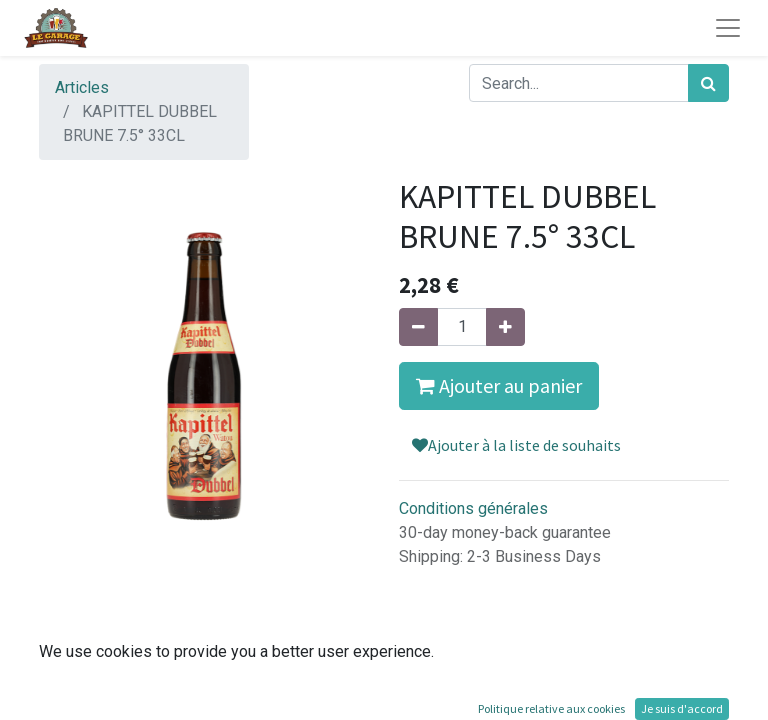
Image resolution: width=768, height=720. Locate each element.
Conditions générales (473, 508)
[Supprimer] (418, 327)
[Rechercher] (708, 83)
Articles (82, 87)
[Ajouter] (505, 327)
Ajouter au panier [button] (499, 385)
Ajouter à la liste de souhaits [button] (516, 445)
